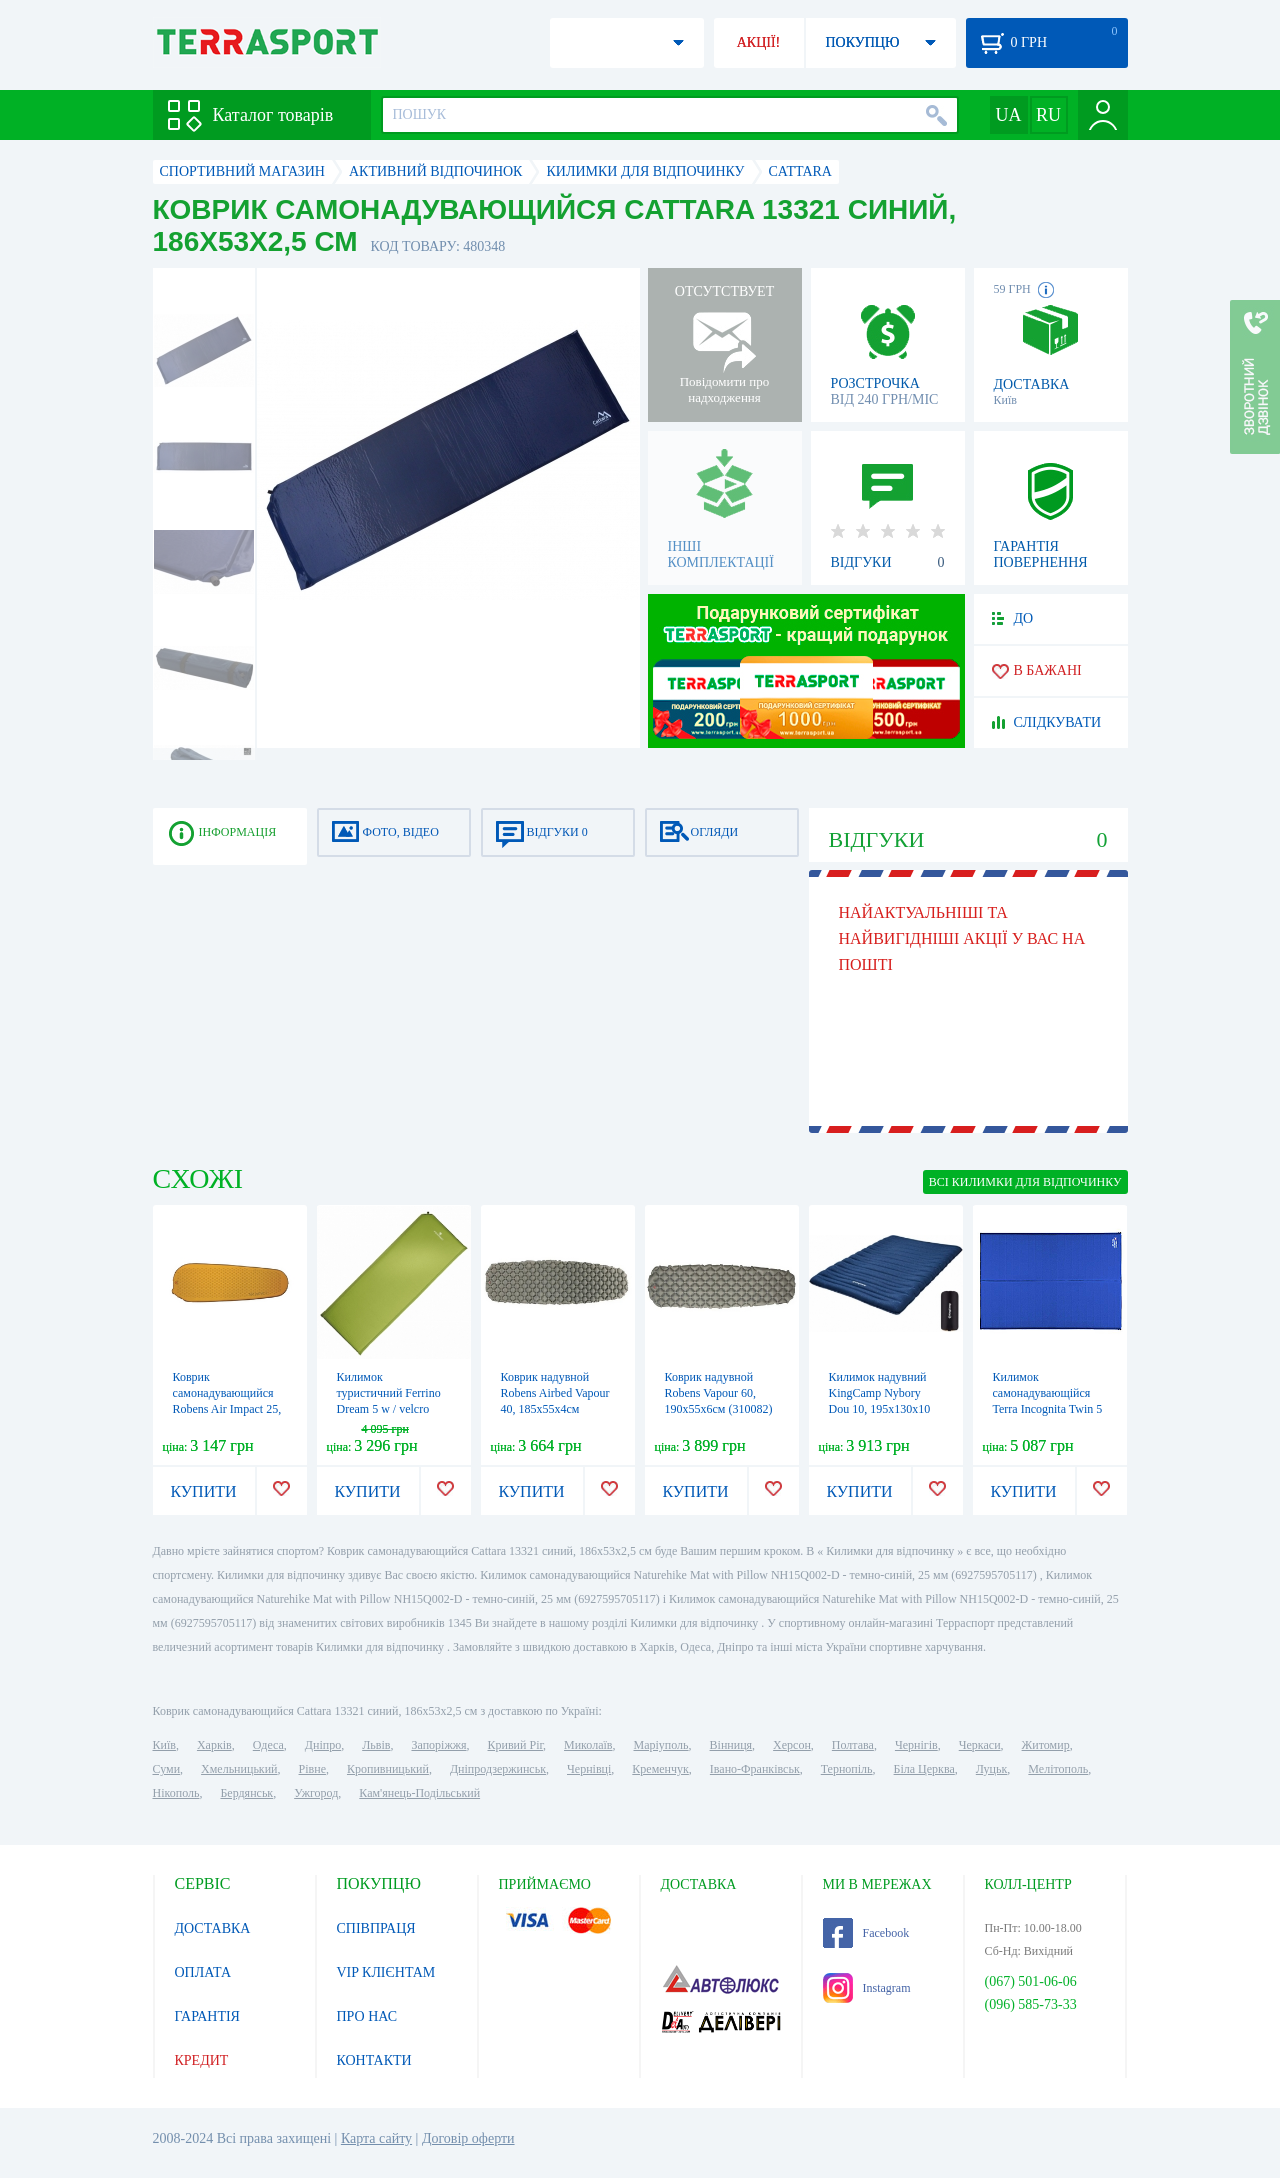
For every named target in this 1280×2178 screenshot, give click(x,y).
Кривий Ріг (516, 1745)
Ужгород (316, 1793)
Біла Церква (924, 1769)
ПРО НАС (367, 2016)
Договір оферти (468, 2138)
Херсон (792, 1745)
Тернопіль (847, 1769)
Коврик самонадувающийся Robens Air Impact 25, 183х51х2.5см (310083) (227, 1409)
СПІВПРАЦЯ (376, 1928)
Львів (376, 1745)
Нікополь (176, 1793)
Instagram (867, 1988)
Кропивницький (388, 1769)
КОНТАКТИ (374, 2060)
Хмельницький (239, 1769)
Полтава (853, 1745)
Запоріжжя (438, 1745)
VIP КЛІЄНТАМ (386, 1972)
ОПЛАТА (203, 1972)
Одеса (268, 1745)
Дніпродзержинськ (498, 1769)
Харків (214, 1745)
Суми (167, 1769)
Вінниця (731, 1745)
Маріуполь (661, 1745)
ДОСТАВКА (213, 1928)
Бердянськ (246, 1793)
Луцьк (992, 1769)
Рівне (312, 1769)
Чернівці (589, 1769)
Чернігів (916, 1745)
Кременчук (660, 1769)
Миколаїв (588, 1745)
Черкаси (980, 1745)
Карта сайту (376, 2138)
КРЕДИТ (202, 2060)
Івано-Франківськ (755, 1769)
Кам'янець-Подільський (419, 1793)
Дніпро (323, 1745)
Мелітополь (1058, 1769)
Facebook (866, 1933)
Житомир (1046, 1745)
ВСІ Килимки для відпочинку (1025, 1182)
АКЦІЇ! (759, 42)
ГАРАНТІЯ (207, 2016)
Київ (164, 1745)
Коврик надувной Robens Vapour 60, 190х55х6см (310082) (719, 1393)
